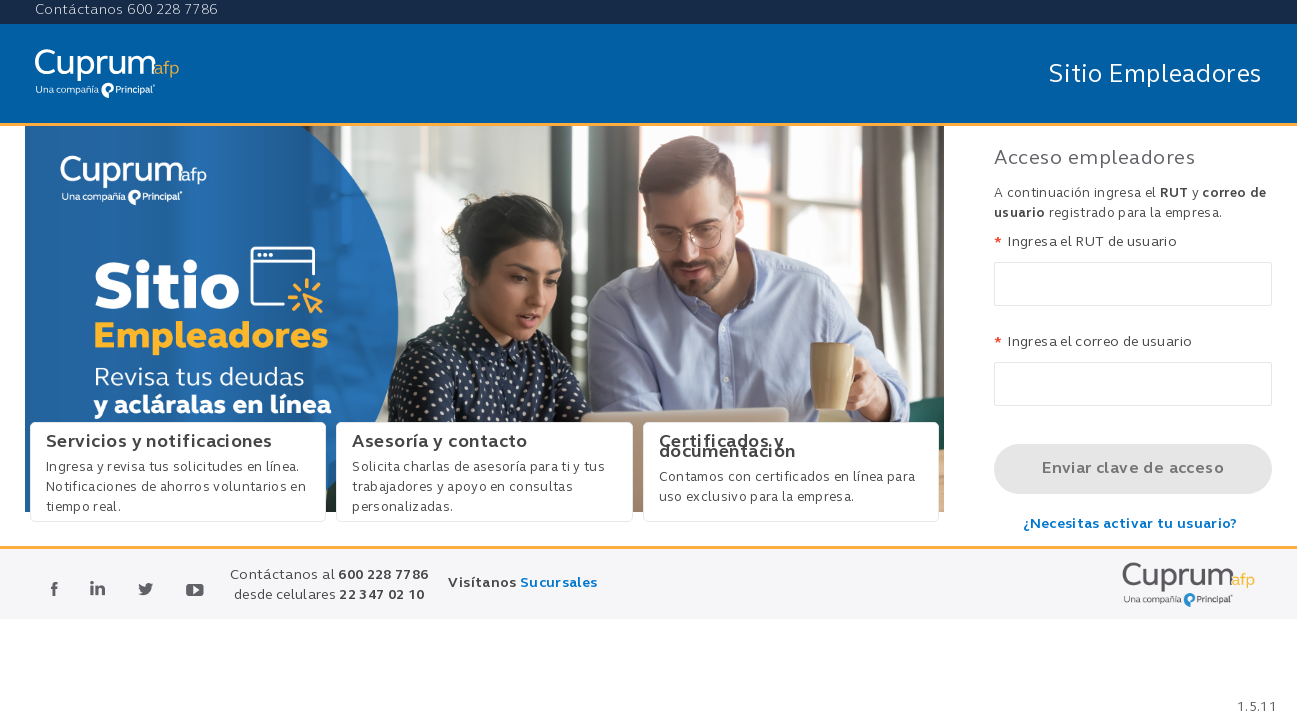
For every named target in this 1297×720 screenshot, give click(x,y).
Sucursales (559, 583)
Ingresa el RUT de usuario (1085, 243)
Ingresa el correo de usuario (1093, 343)
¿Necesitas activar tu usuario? (1130, 524)
